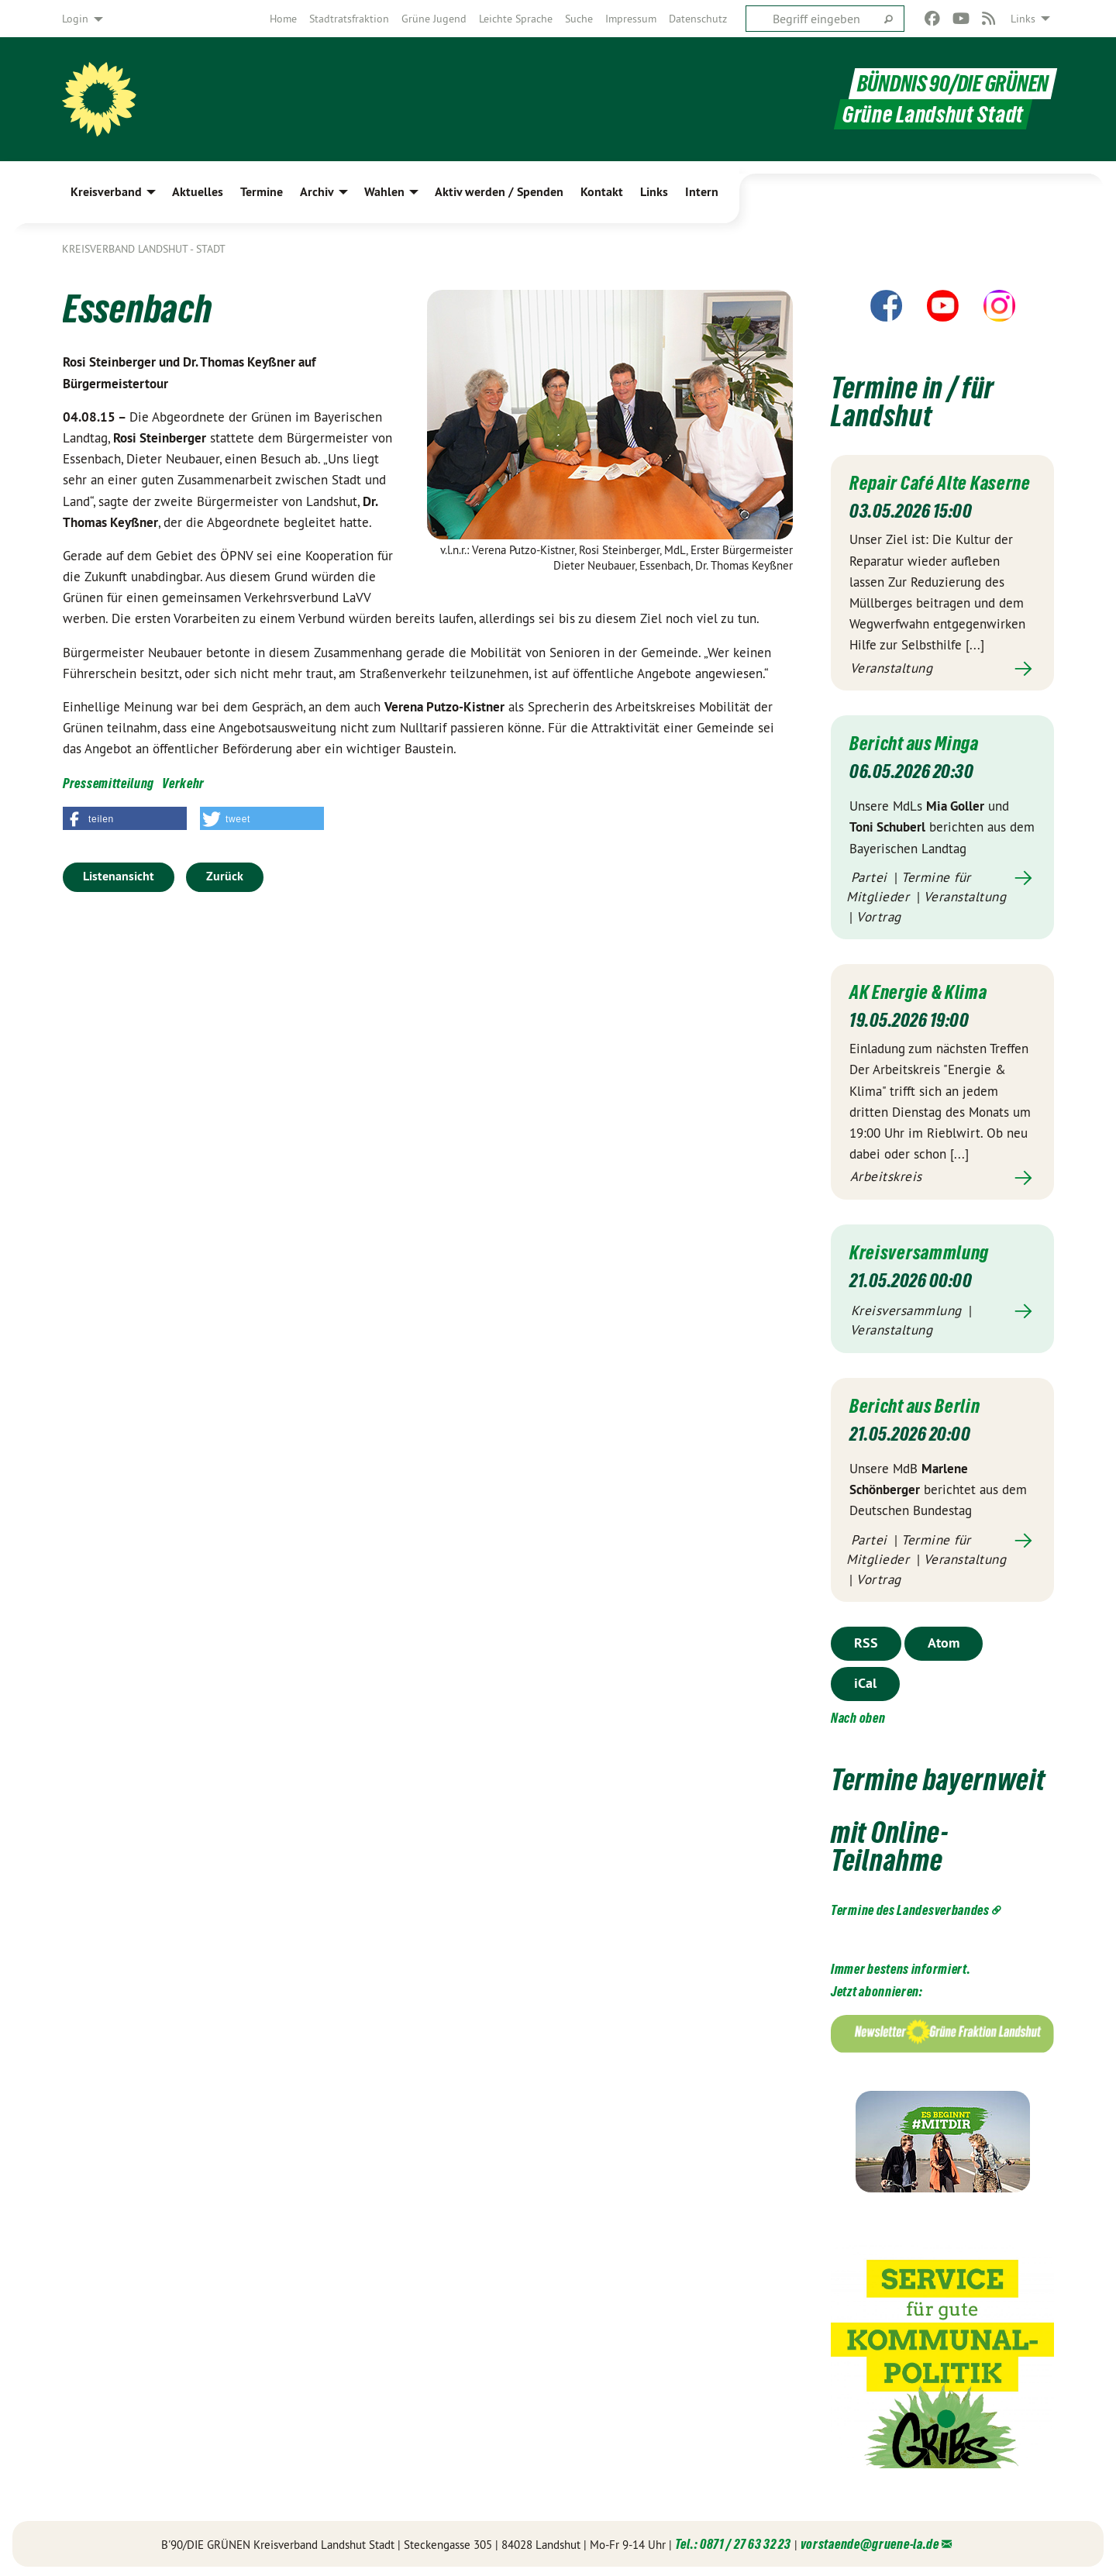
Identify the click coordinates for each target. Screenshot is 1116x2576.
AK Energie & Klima (918, 990)
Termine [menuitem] (261, 192)
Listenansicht (118, 876)
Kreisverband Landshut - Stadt (144, 249)
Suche (579, 19)
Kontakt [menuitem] (601, 192)
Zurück (224, 876)
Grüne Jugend (434, 19)
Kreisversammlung (919, 1250)
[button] (125, 818)
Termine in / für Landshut (912, 401)
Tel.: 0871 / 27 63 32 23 (733, 2541)
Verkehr (183, 783)
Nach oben (858, 1714)
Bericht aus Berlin (914, 1403)
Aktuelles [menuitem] (197, 192)
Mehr (942, 668)
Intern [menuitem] (701, 192)
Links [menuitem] (1023, 19)
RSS (866, 1639)
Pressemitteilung (108, 783)
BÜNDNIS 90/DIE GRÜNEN (953, 84)
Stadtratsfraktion (349, 19)
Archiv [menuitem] (317, 192)
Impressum (630, 19)
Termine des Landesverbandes (910, 1907)
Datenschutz (698, 19)
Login (75, 19)
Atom (943, 1639)
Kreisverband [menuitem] (106, 192)
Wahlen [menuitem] (384, 192)
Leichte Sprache (516, 19)
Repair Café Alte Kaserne (940, 483)
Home (283, 19)
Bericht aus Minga (914, 742)
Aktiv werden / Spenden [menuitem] (499, 192)
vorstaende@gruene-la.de (870, 2541)
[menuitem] (283, 18)
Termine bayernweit (938, 1776)
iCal (865, 1680)
